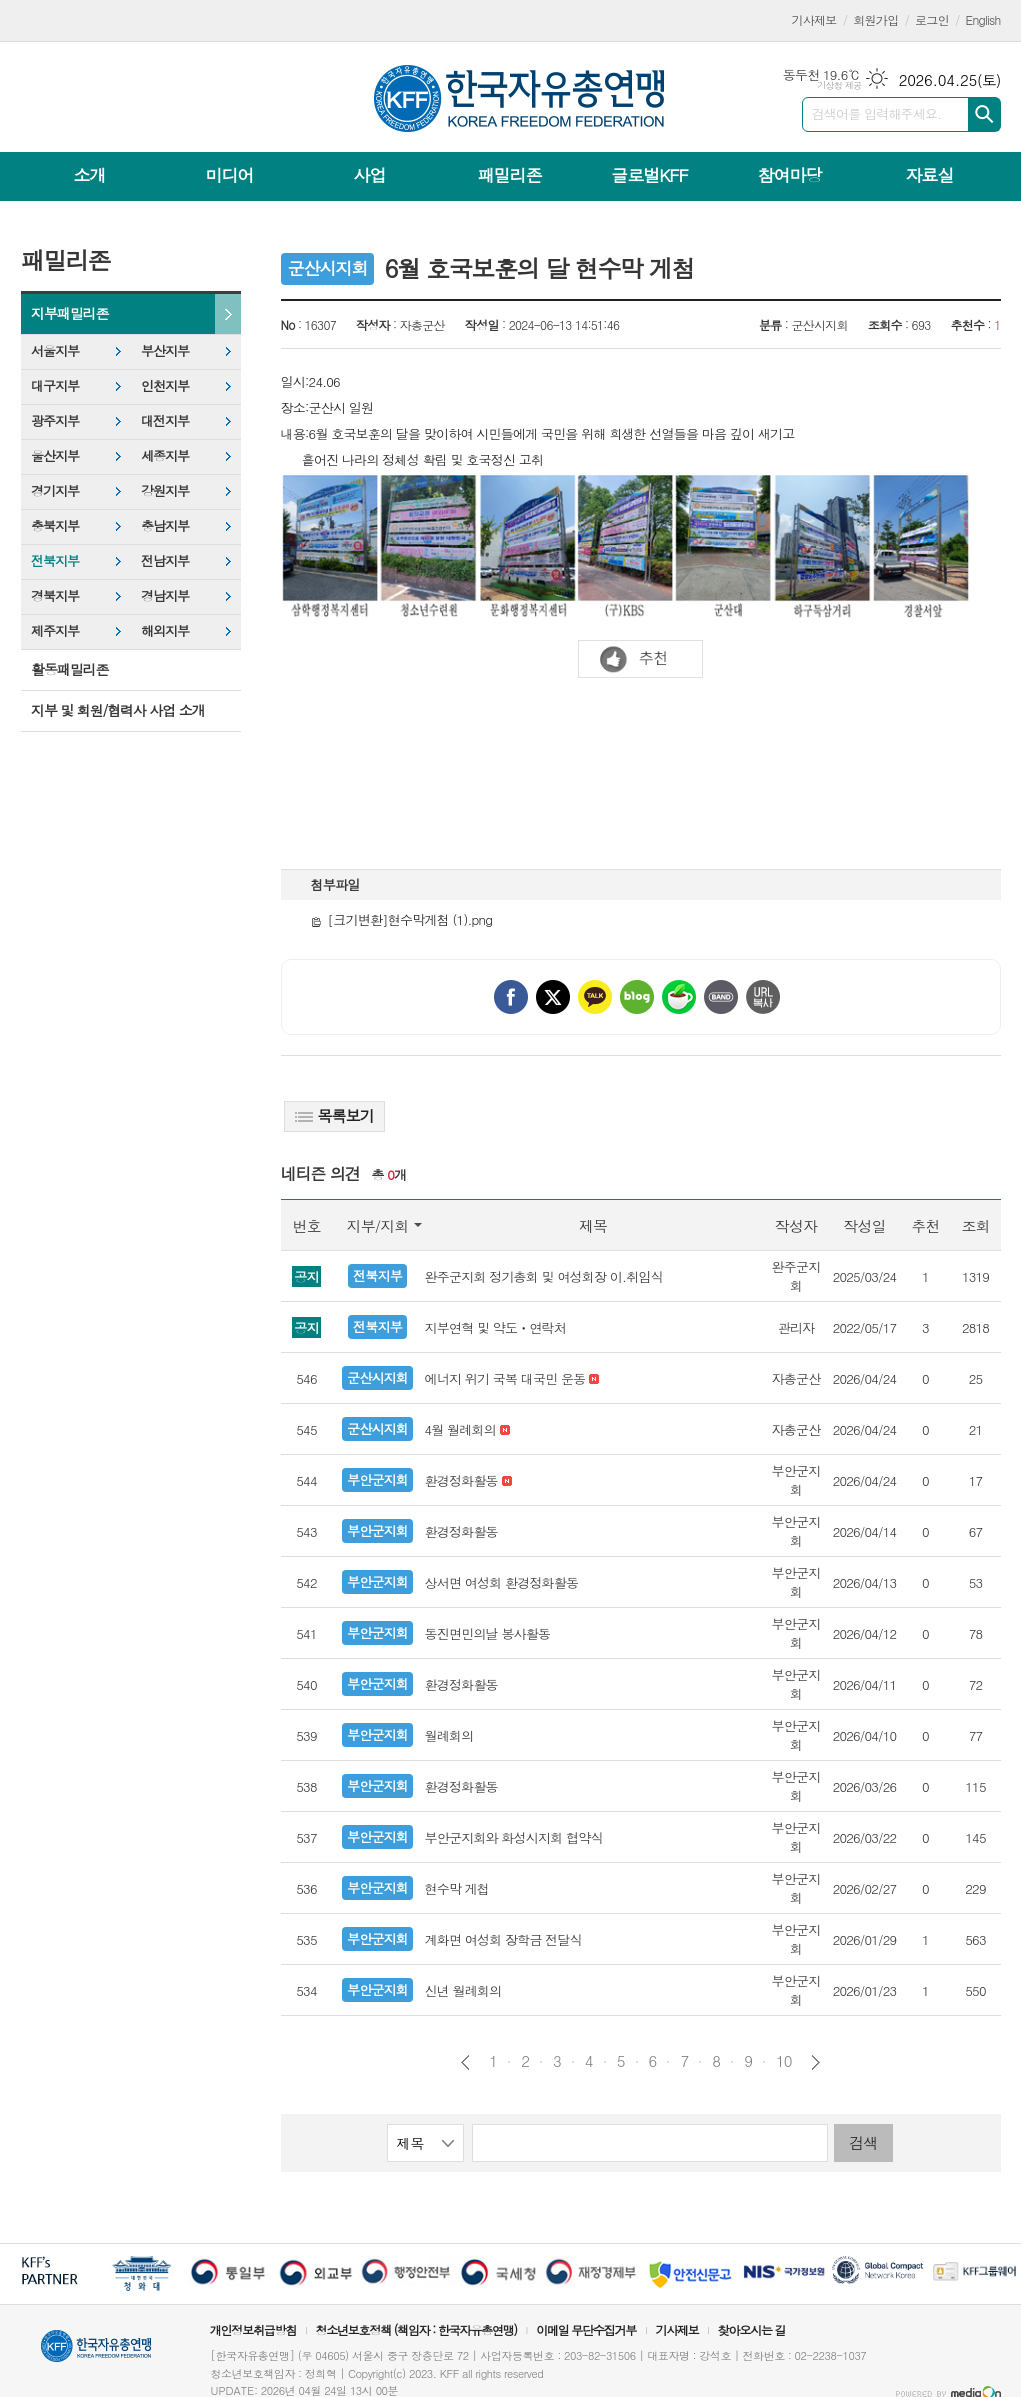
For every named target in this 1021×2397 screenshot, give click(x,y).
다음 (815, 2062)
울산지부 (55, 455)
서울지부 (55, 350)
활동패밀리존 (69, 669)
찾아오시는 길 (752, 2329)
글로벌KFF (649, 175)
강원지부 (165, 490)
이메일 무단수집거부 (586, 2329)
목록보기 (334, 1115)
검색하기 (984, 114)
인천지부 (165, 385)
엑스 (553, 997)
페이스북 (511, 997)
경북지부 (55, 595)
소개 (90, 175)
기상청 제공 (839, 85)
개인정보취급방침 (253, 2329)
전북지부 (55, 560)
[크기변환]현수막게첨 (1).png (402, 919)
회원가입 (875, 19)
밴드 (721, 997)
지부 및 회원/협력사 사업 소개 (118, 710)
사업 (369, 175)
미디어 (230, 175)
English (983, 19)
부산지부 (165, 350)
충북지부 (55, 525)
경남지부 (165, 595)
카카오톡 (595, 997)
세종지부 (165, 455)
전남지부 (165, 560)
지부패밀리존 (69, 313)
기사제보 (814, 19)
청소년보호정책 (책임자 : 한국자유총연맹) (416, 2329)
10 (784, 2061)
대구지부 (55, 385)
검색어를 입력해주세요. (877, 113)
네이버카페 (679, 997)
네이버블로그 (637, 997)
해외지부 (165, 630)
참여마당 (789, 175)
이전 (465, 2062)
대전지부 (165, 420)
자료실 (929, 175)
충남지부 (165, 525)
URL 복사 (763, 997)
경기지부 (55, 490)
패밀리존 (509, 175)
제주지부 (55, 630)
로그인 (932, 19)
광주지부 (55, 420)
